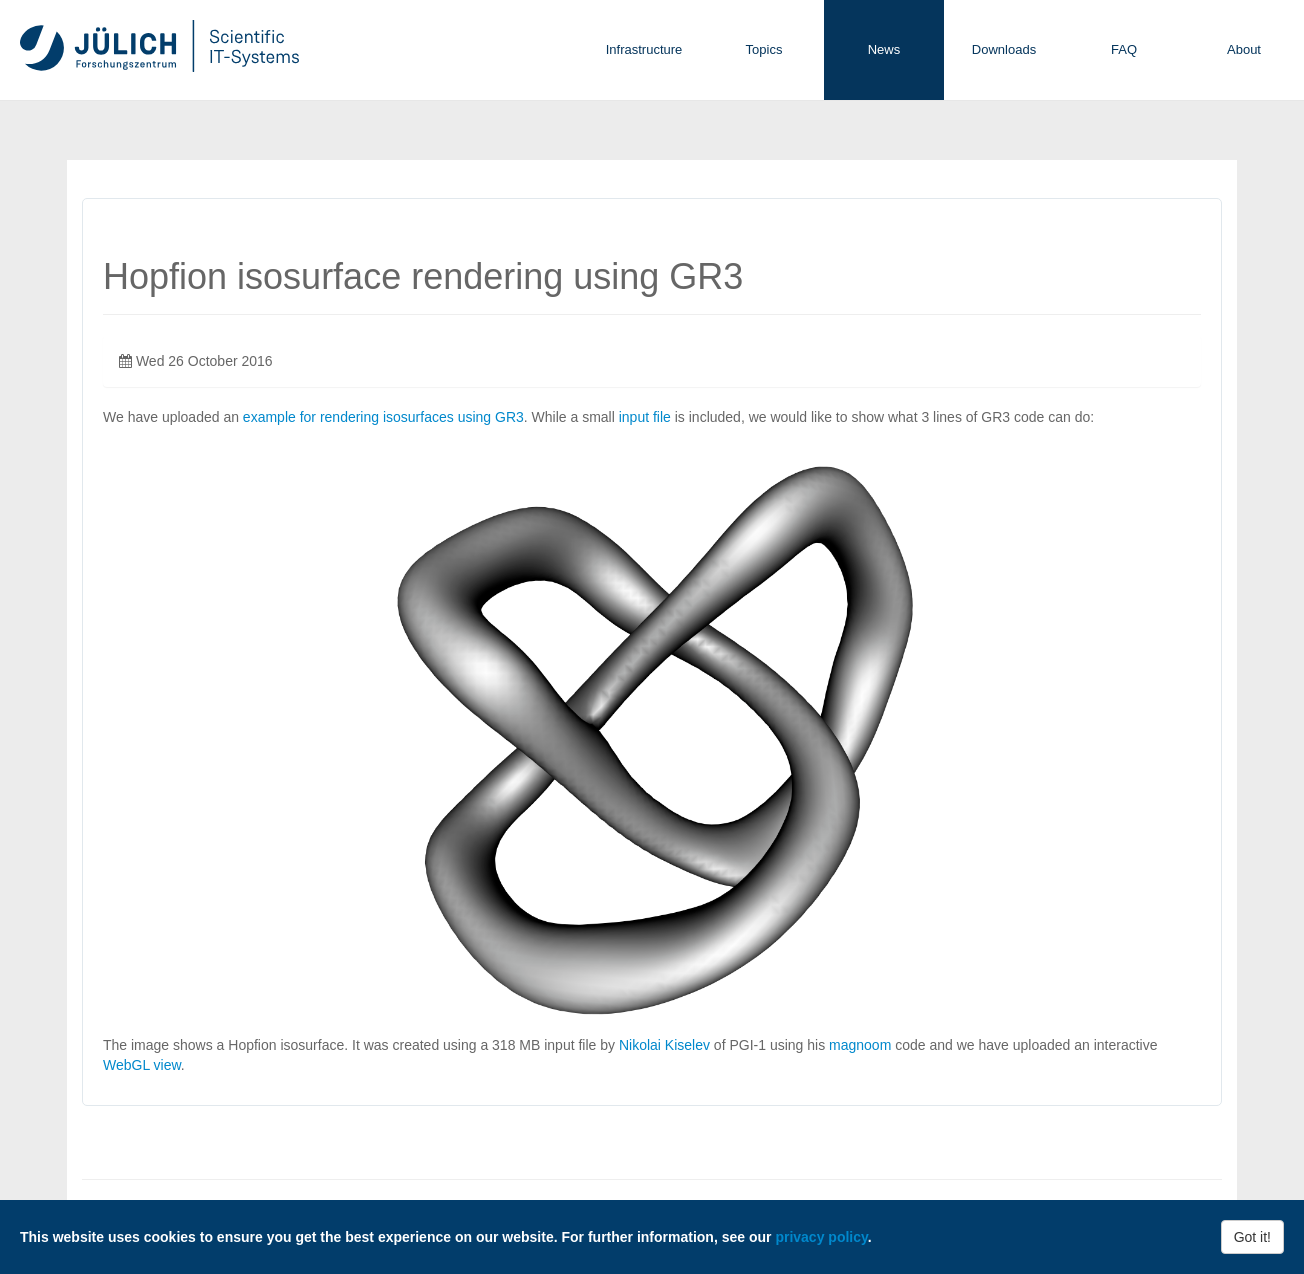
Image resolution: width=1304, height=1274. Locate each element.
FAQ (1124, 49)
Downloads (1004, 49)
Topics (764, 49)
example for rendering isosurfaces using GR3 (383, 417)
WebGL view (142, 1065)
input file (645, 417)
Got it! (1252, 1237)
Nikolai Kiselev (664, 1045)
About (1244, 49)
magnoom (860, 1045)
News (884, 49)
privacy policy (821, 1237)
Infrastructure (644, 49)
